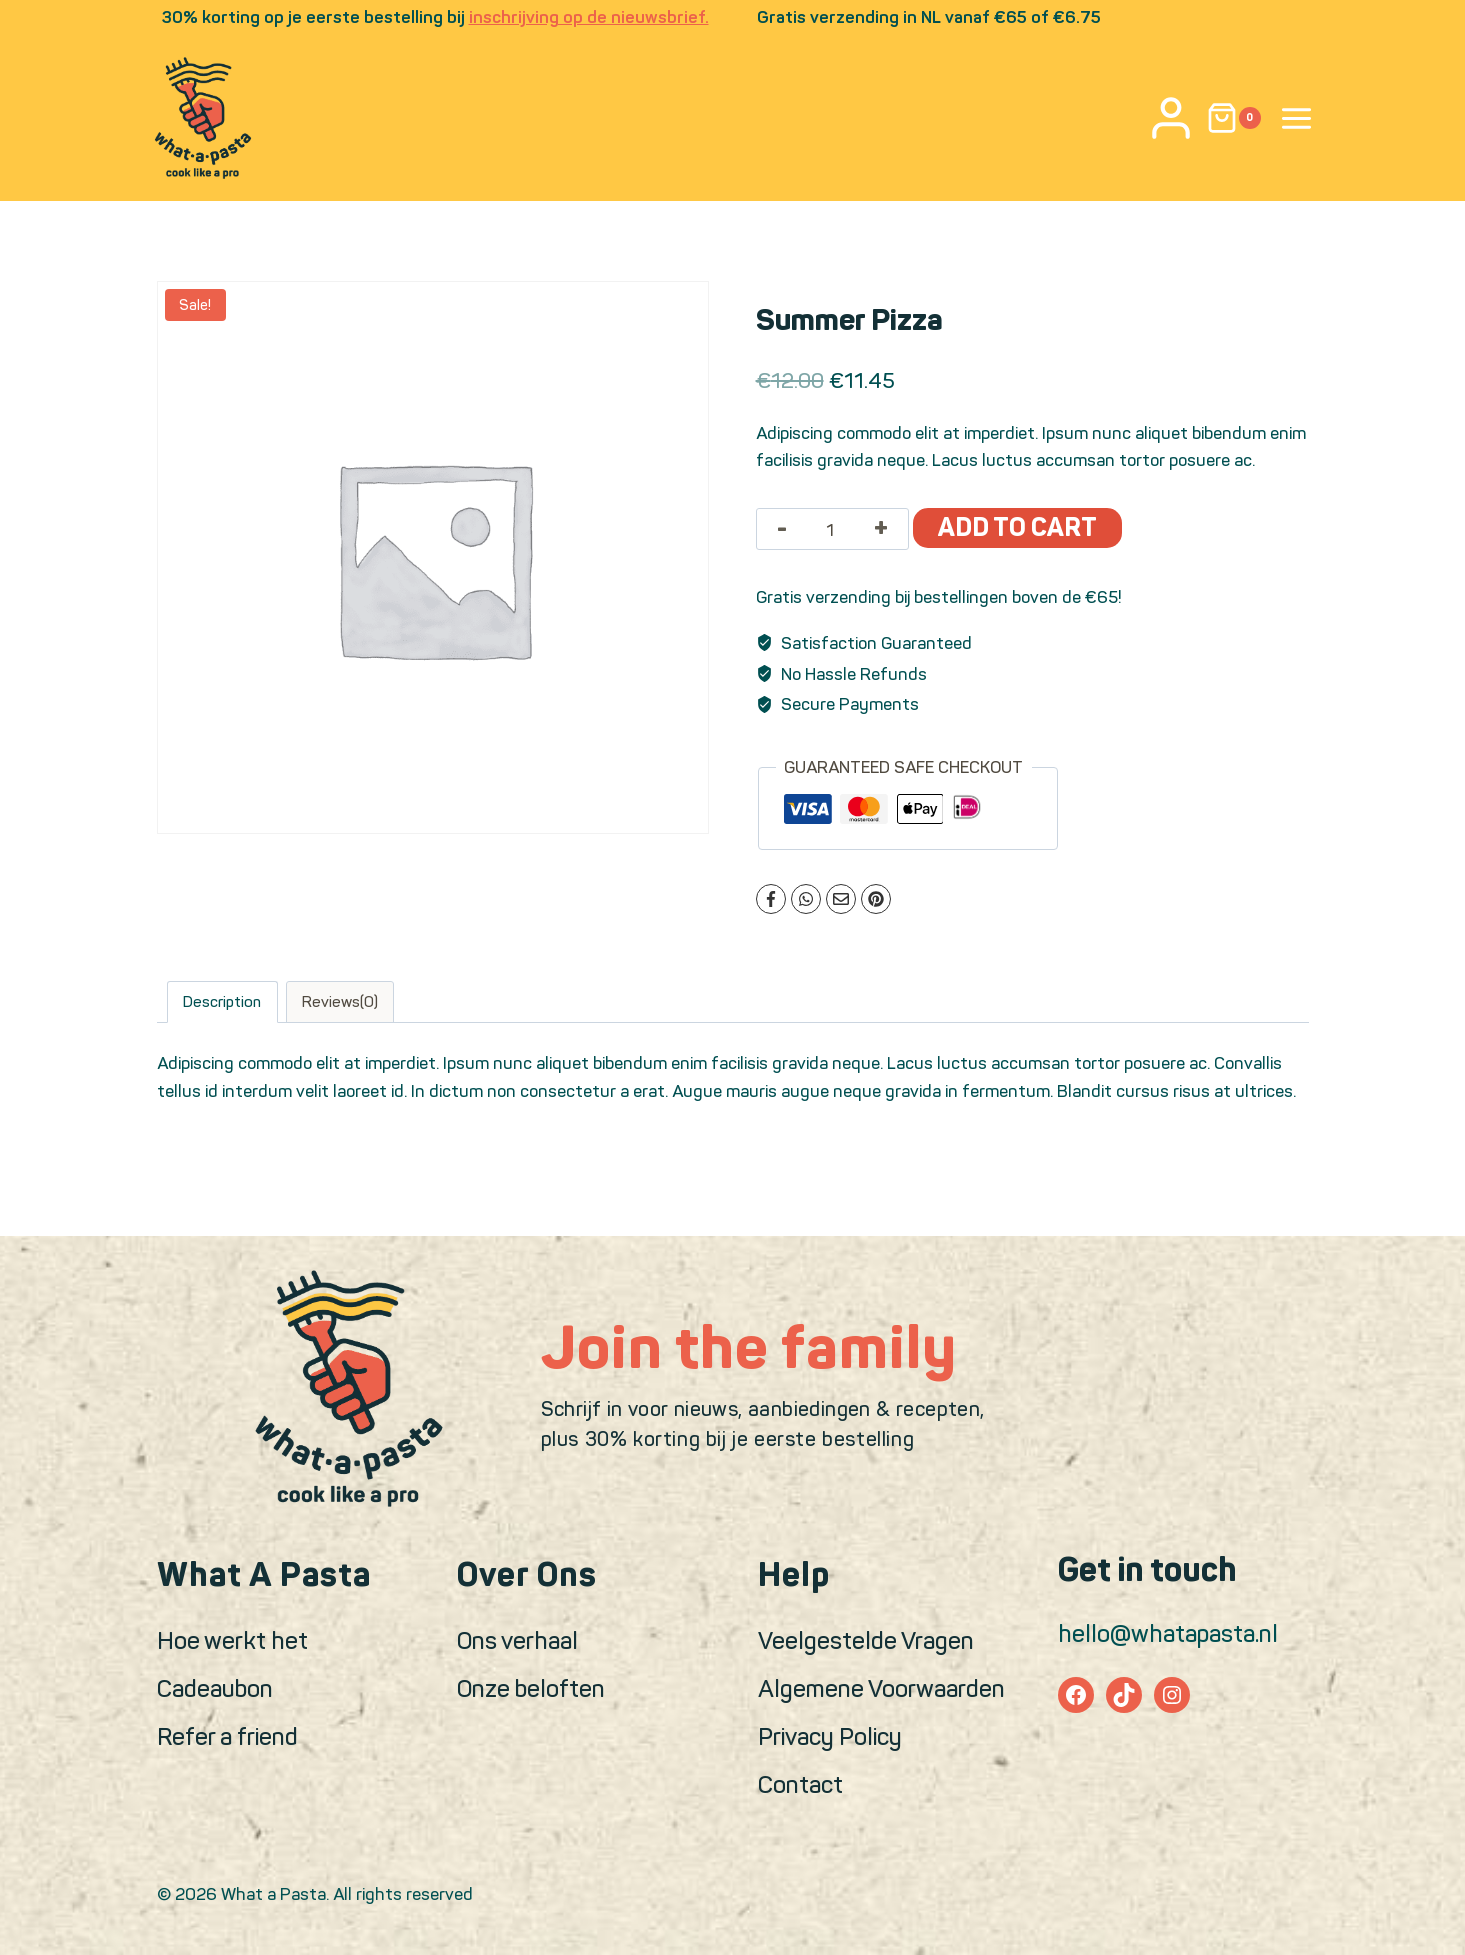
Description (222, 1002)
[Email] (841, 899)
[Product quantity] (830, 530)
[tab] (222, 1002)
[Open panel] (1297, 118)
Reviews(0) (340, 1002)
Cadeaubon (215, 1688)
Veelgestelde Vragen (866, 1640)
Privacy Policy (830, 1736)
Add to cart (1017, 527)
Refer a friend (227, 1736)
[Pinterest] (876, 899)
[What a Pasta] (203, 118)
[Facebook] (771, 899)
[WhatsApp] (806, 899)
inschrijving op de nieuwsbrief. (589, 17)
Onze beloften (531, 1688)
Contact (800, 1784)
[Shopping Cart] (1233, 118)
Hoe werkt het (232, 1640)
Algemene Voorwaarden (881, 1688)
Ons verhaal (517, 1640)
